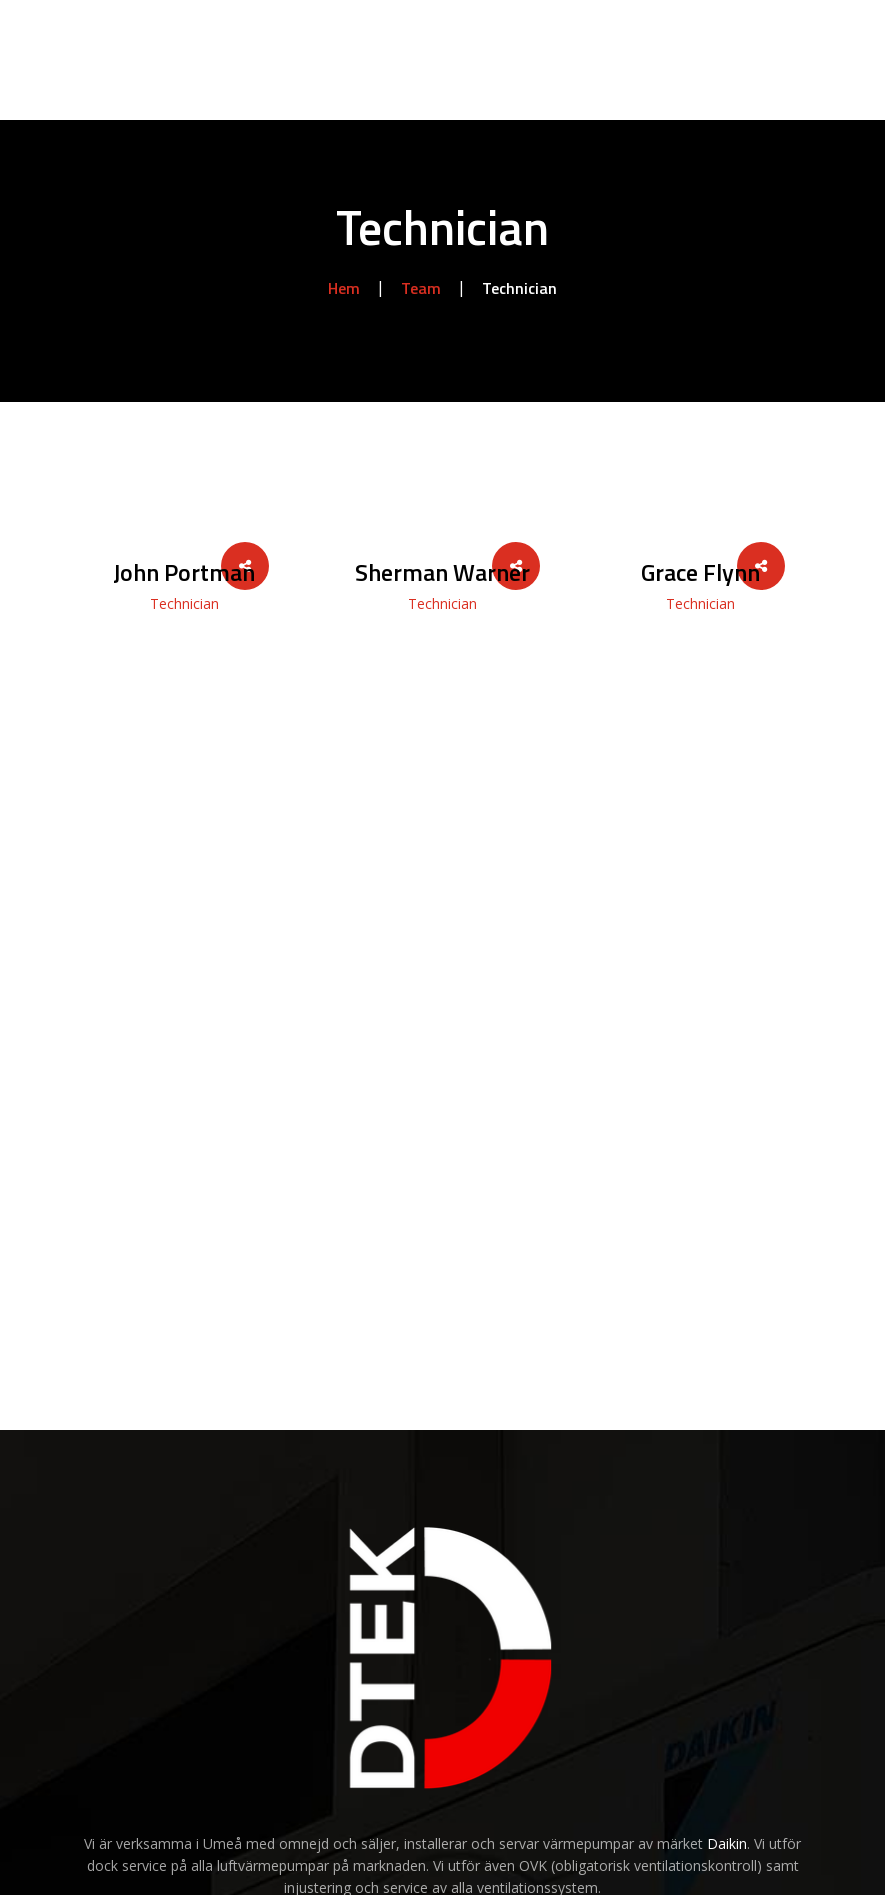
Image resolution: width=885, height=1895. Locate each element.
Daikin (727, 1843)
